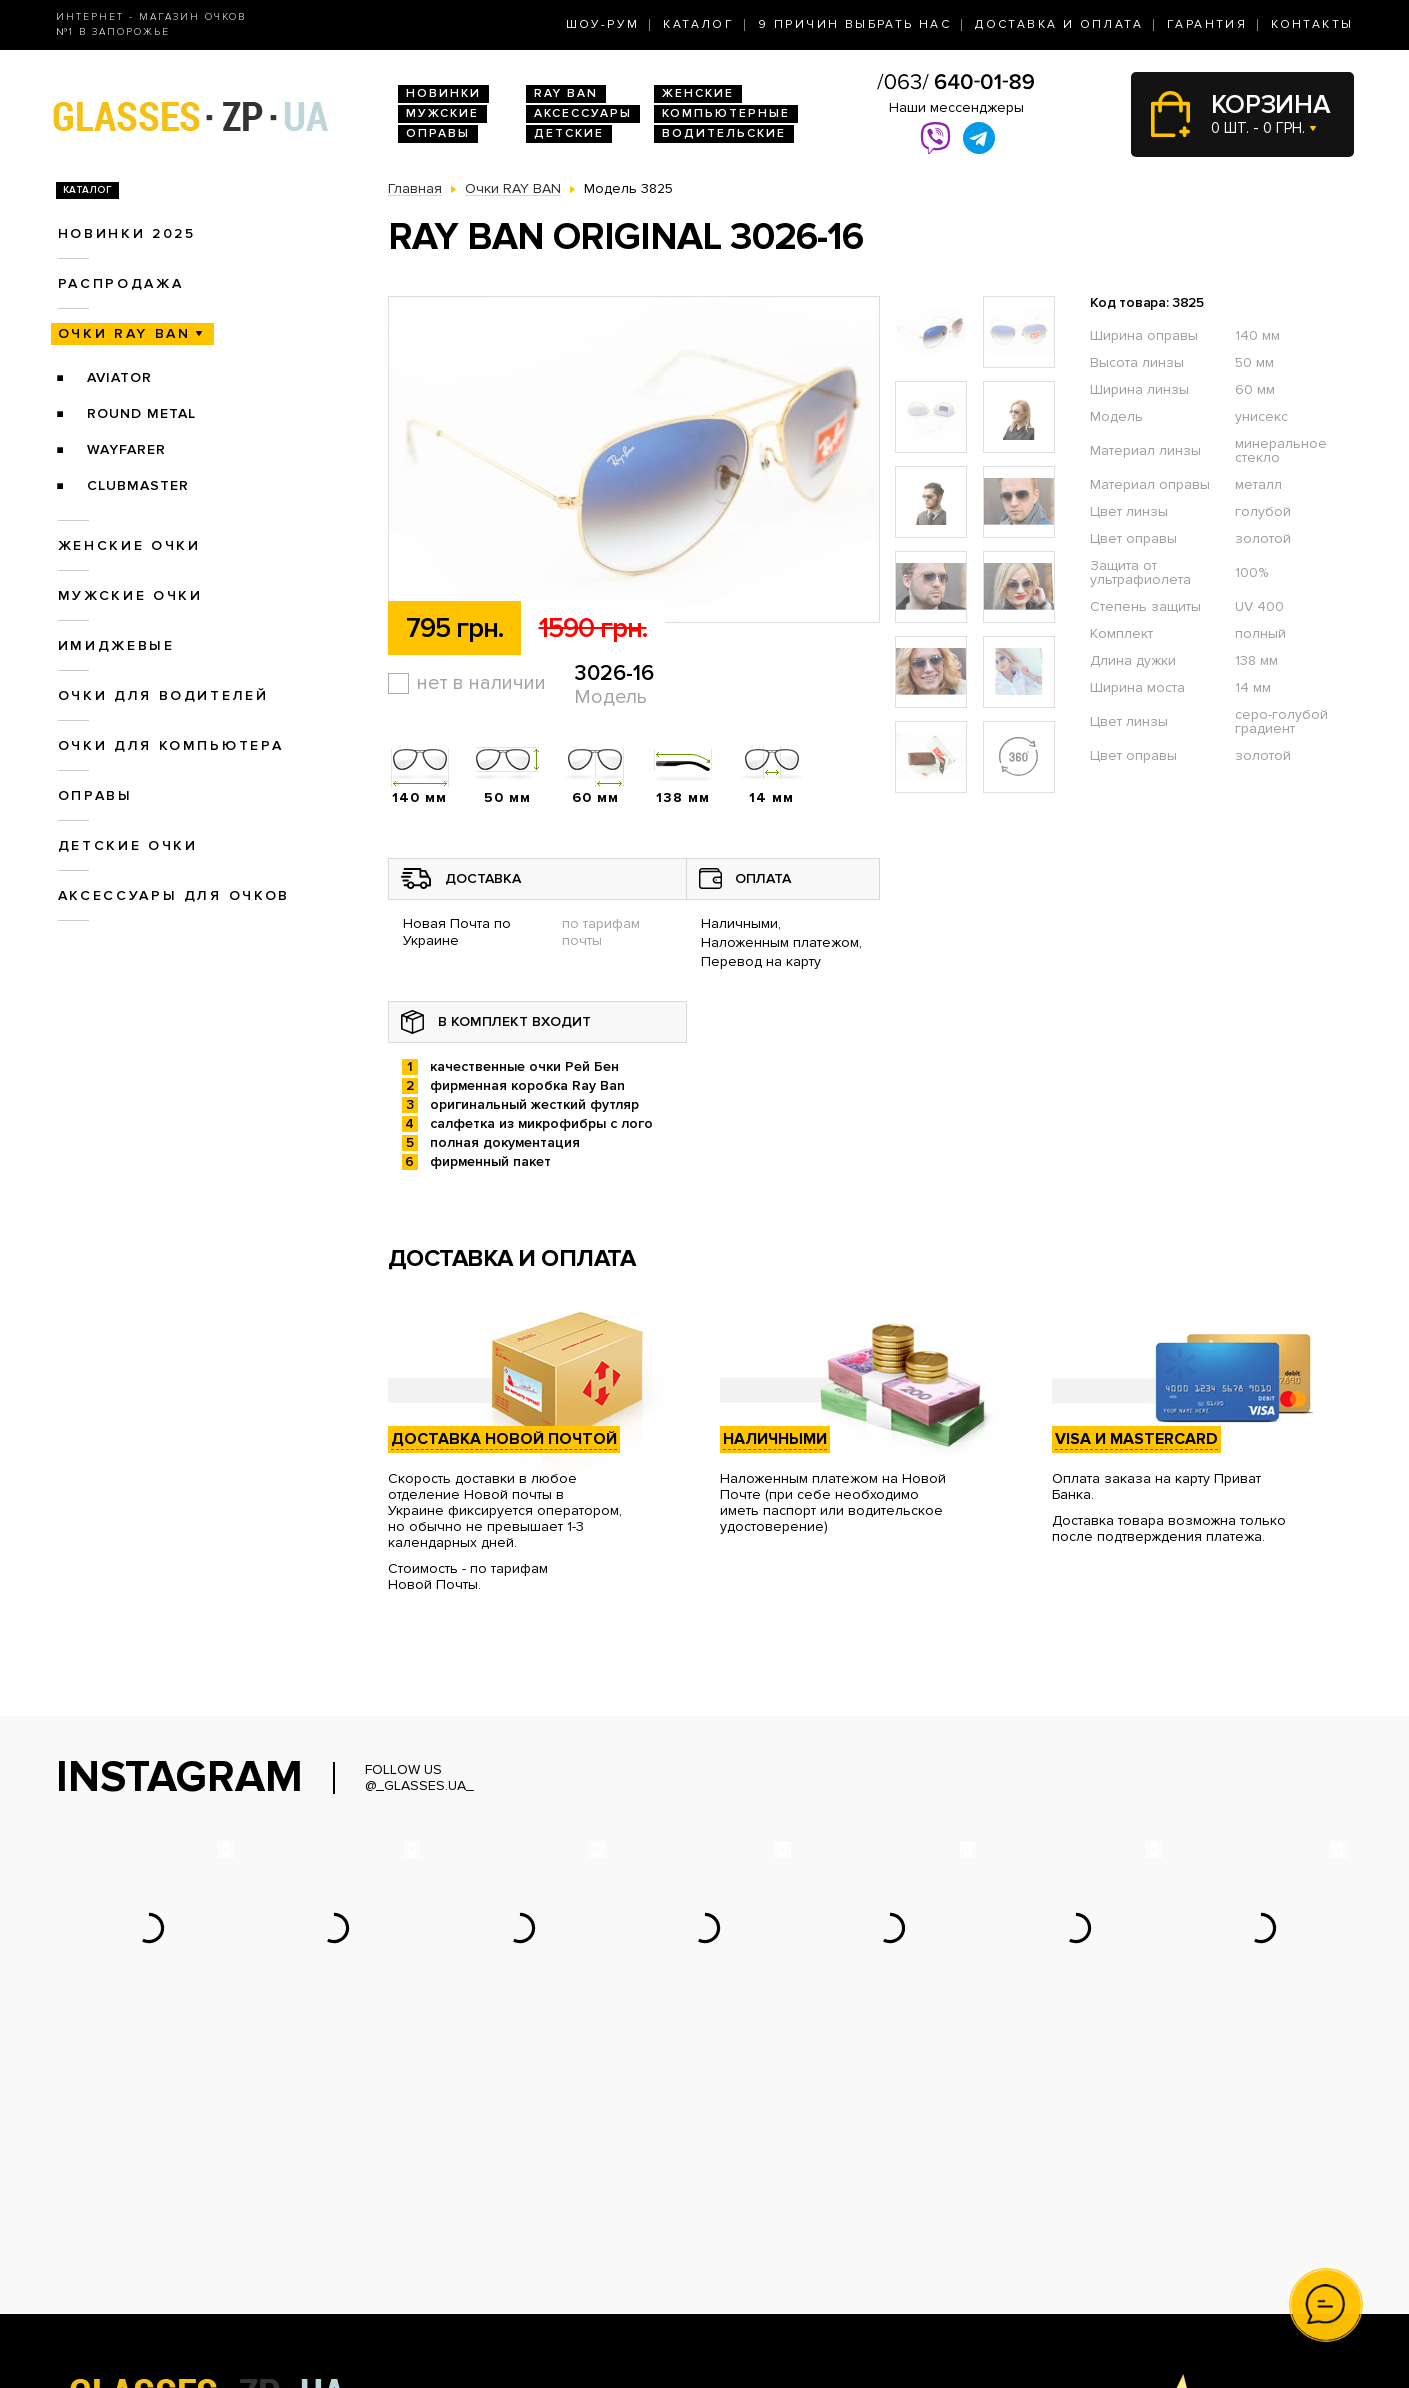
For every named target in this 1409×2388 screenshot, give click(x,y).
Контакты (1312, 24)
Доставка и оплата (1059, 24)
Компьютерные (726, 113)
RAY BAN (566, 93)
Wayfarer (126, 449)
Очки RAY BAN (124, 333)
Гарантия (1207, 24)
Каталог (698, 24)
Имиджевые (116, 645)
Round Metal (141, 413)
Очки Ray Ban (433, 2211)
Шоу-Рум (603, 24)
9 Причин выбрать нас (854, 24)
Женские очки (129, 545)
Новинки (443, 93)
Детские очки (128, 845)
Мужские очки (130, 595)
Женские (698, 93)
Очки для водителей (163, 695)
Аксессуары (583, 113)
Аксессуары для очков (174, 895)
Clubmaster (138, 485)
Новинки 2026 (436, 2190)
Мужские (442, 113)
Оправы (438, 133)
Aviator (119, 377)
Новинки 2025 (127, 233)
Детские (569, 133)
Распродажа (121, 283)
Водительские (724, 133)
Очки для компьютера (171, 745)
